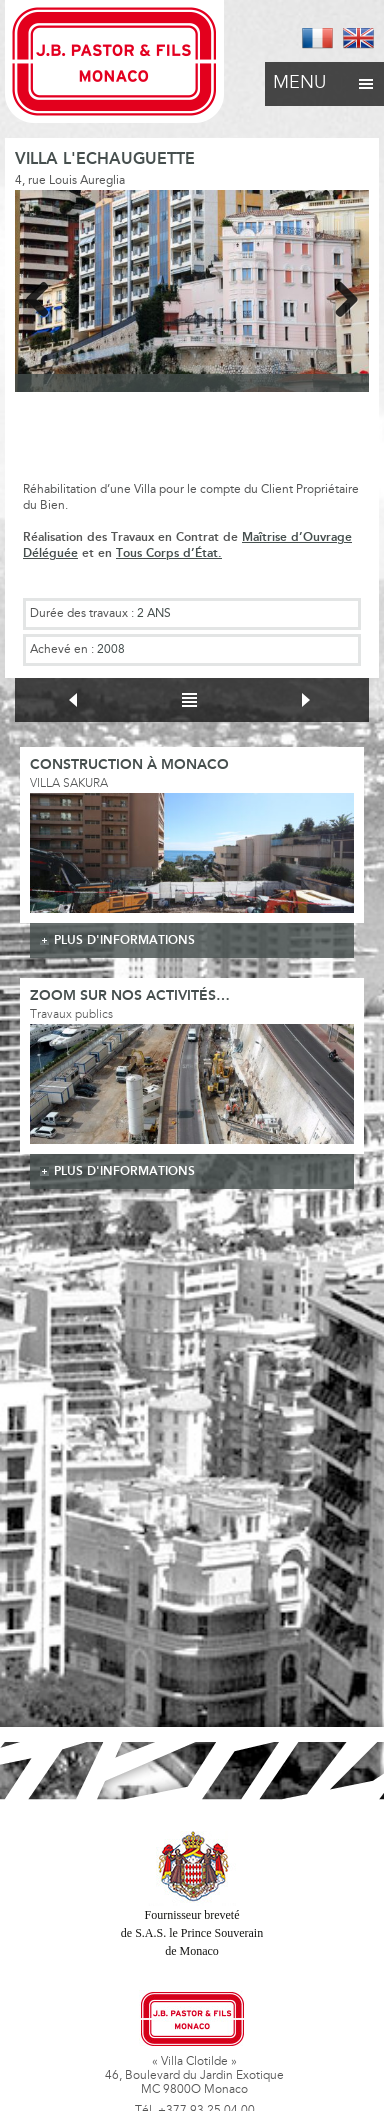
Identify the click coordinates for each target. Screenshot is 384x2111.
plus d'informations (124, 940)
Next (339, 296)
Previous (45, 296)
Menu (324, 78)
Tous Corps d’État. (169, 553)
